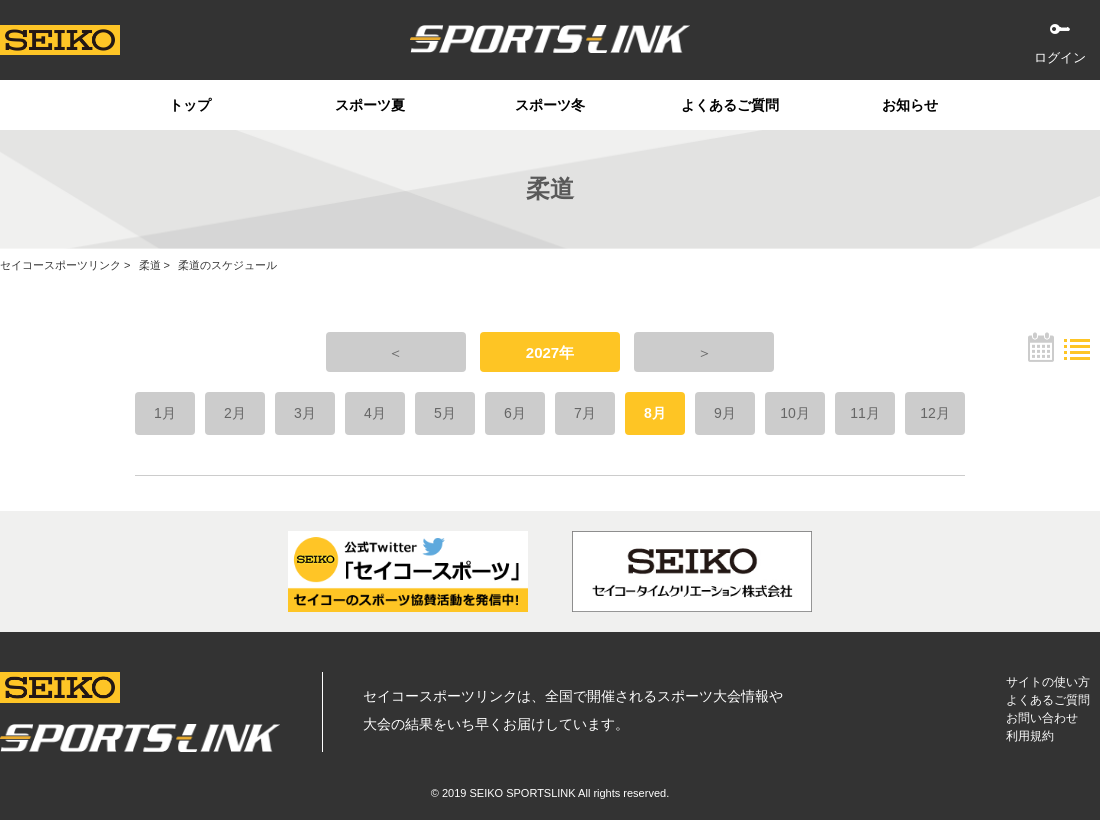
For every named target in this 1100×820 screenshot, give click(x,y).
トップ (190, 105)
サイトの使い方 (1048, 682)
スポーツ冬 (550, 105)
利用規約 (1030, 736)
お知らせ (910, 105)
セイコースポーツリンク (60, 265)
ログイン (1060, 57)
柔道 (150, 265)
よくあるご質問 (730, 105)
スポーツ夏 (370, 105)
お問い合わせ (1042, 718)
